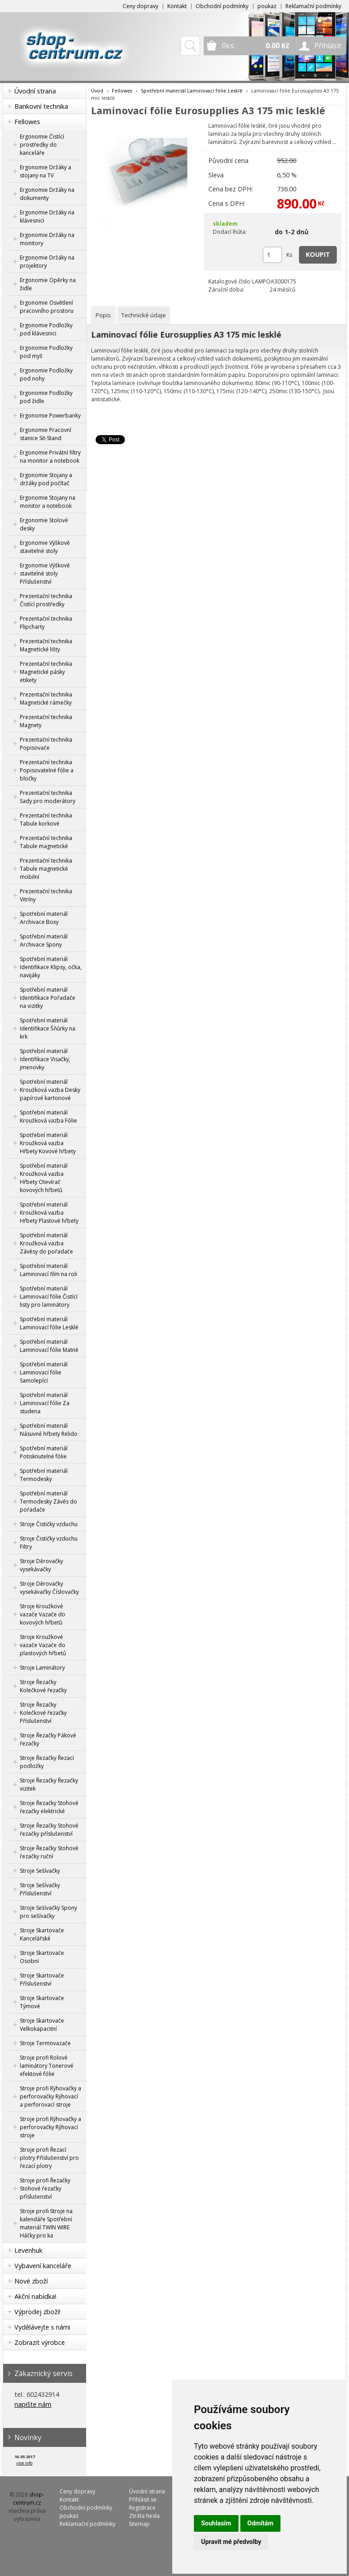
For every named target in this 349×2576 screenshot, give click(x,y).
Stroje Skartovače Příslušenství (42, 1979)
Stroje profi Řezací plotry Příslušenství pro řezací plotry (49, 2158)
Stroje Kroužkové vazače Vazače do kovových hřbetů (42, 1614)
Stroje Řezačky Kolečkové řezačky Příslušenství (43, 1713)
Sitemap (139, 2524)
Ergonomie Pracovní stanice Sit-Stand (45, 434)
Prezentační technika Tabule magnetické (46, 842)
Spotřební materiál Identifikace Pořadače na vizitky (47, 998)
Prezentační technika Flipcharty (46, 623)
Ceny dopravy (140, 6)
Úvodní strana (35, 91)
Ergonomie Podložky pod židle (46, 397)
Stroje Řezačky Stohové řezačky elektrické (49, 1807)
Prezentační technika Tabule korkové (46, 819)
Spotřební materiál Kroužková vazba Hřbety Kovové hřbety (48, 1143)
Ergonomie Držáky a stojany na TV (45, 171)
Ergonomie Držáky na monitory (47, 239)
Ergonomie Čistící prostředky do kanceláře (42, 145)
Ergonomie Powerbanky (50, 415)
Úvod (97, 90)
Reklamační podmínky (313, 6)
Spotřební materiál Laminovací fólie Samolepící (44, 1372)
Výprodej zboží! (37, 2311)
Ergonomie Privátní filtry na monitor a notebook (50, 456)
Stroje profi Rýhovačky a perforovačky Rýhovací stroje (50, 2127)
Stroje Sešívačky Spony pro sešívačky (48, 1912)
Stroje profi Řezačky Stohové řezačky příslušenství (45, 2188)
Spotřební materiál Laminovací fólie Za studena (44, 1403)
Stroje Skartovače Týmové (42, 2002)
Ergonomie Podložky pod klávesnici (46, 329)
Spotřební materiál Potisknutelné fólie (44, 1452)
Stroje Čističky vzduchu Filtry (49, 1542)
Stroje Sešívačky (40, 1871)
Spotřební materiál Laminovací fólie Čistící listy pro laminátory (49, 1297)
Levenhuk (28, 2250)
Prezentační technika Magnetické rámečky (46, 698)
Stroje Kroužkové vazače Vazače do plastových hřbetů (43, 1645)
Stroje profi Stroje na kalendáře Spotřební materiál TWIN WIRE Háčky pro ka (46, 2223)
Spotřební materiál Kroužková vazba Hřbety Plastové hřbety (49, 1213)
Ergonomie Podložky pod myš (46, 352)
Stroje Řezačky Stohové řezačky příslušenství (49, 1830)
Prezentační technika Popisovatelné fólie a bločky (46, 770)
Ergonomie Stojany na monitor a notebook (47, 502)
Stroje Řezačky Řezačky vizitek (49, 1784)
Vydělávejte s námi (42, 2327)
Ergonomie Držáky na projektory (47, 261)
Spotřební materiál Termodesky (44, 1475)
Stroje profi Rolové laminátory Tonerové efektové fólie (46, 2066)
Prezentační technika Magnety (46, 721)
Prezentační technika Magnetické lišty (46, 645)
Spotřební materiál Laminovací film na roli (48, 1270)
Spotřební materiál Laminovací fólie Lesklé (49, 1323)
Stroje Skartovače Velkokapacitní (42, 2025)
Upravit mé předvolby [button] (231, 2541)
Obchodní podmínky (222, 6)
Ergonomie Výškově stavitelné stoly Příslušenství (45, 573)
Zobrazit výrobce (39, 2342)
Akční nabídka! (35, 2296)
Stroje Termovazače (45, 2043)
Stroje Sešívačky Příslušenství (40, 1889)
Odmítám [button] (261, 2523)
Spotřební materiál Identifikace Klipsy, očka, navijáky (51, 967)
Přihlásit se (142, 2499)
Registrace (142, 2507)
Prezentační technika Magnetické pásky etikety (46, 672)
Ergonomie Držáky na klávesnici (47, 216)
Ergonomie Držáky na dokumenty (47, 194)
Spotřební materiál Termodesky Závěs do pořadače (48, 1501)
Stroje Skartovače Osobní (42, 1957)
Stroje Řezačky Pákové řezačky (48, 1739)
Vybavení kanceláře (42, 2265)
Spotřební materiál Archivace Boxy (44, 918)
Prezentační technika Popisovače (46, 744)
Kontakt (177, 6)
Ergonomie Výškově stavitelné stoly (45, 547)
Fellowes (27, 121)
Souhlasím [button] (216, 2523)
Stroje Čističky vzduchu (49, 1524)
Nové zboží (31, 2281)
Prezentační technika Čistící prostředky (46, 600)
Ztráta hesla (144, 2516)
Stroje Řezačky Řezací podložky (47, 1762)
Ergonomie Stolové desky (44, 524)
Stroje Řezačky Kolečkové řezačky (43, 1686)
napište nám (32, 2404)
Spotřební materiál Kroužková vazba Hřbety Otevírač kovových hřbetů (44, 1178)
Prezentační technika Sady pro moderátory (47, 797)
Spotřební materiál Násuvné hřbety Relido (49, 1430)
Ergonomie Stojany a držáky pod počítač (46, 479)
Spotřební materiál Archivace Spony (44, 940)
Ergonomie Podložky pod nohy (46, 374)
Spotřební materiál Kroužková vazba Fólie (48, 1116)
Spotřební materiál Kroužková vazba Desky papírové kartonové (50, 1090)
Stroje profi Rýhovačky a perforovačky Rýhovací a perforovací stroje (50, 2096)
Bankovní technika (41, 106)
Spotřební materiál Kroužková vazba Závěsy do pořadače (46, 1243)
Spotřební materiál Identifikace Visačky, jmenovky (45, 1059)
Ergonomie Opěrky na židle (48, 284)
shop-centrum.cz (29, 2498)
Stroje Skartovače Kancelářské (42, 1934)
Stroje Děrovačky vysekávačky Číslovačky (49, 1588)
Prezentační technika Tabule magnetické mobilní (46, 869)
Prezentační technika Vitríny (46, 895)
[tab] (103, 315)
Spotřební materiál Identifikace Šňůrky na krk (47, 1028)
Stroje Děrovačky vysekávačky (41, 1565)
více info (24, 2463)
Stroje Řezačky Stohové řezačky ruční (49, 1852)
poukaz (266, 6)
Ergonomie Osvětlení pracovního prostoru (46, 307)
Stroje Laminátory (42, 1667)
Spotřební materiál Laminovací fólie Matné (49, 1346)
